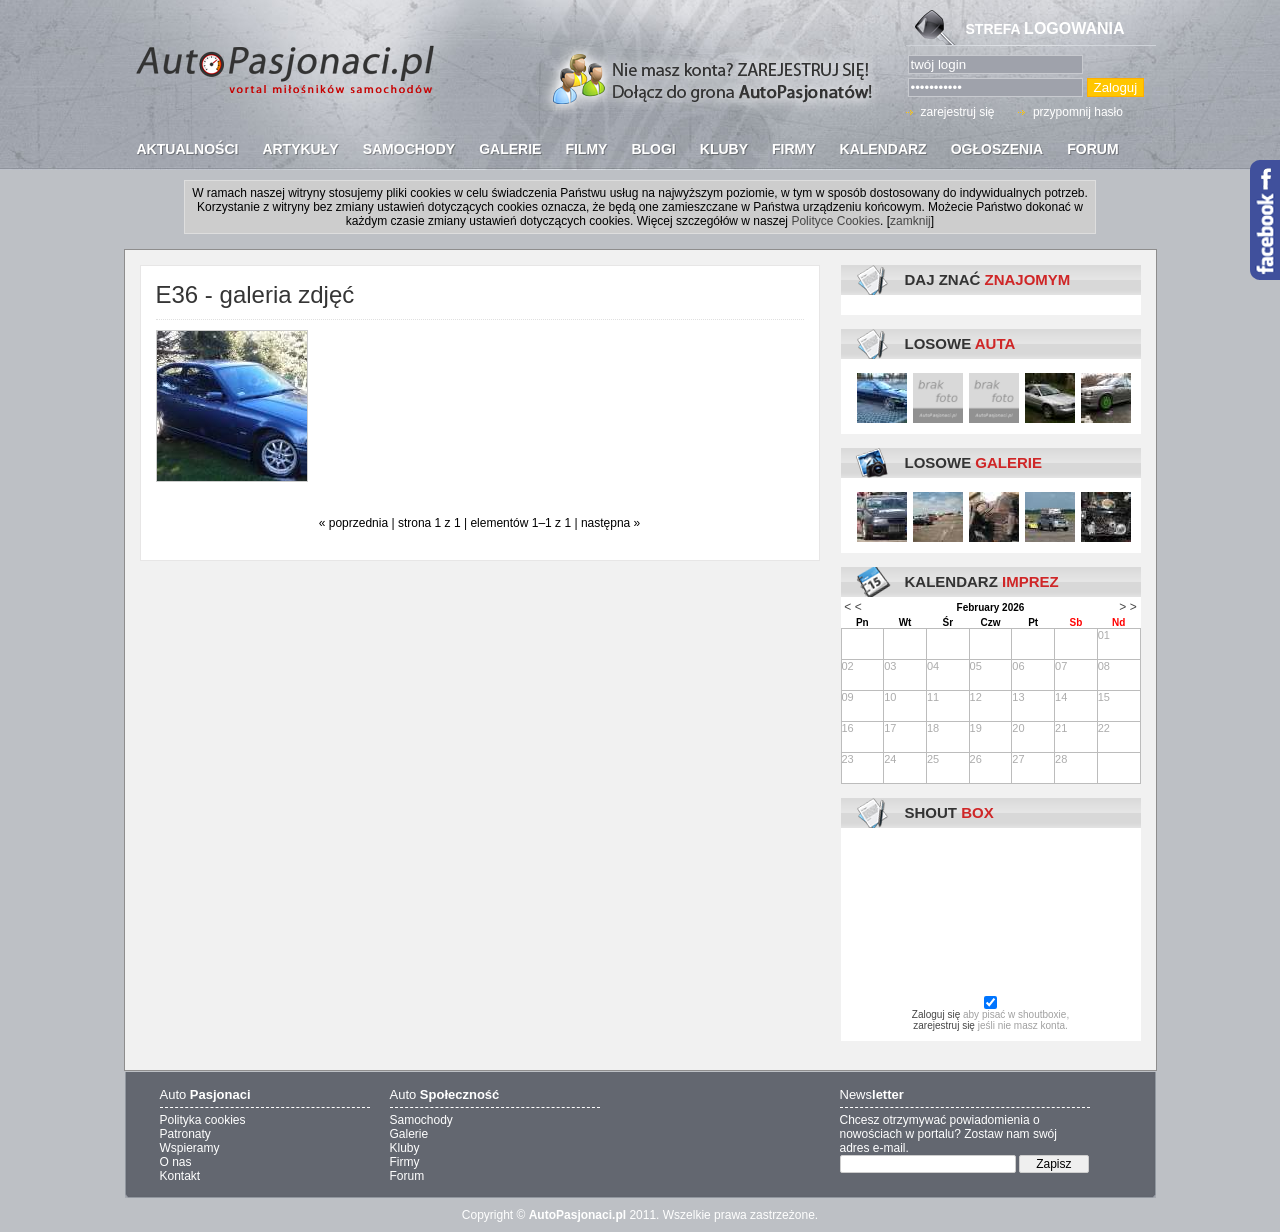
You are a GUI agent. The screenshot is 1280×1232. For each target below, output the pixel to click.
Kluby (405, 1148)
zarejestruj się (958, 112)
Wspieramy (190, 1148)
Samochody (421, 1120)
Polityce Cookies (835, 221)
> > (1127, 607)
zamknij (910, 221)
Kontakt (180, 1176)
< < (852, 607)
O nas (176, 1162)
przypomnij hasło (1078, 112)
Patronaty (185, 1134)
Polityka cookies (203, 1120)
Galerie (409, 1134)
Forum (407, 1176)
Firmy (405, 1162)
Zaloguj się (936, 1014)
